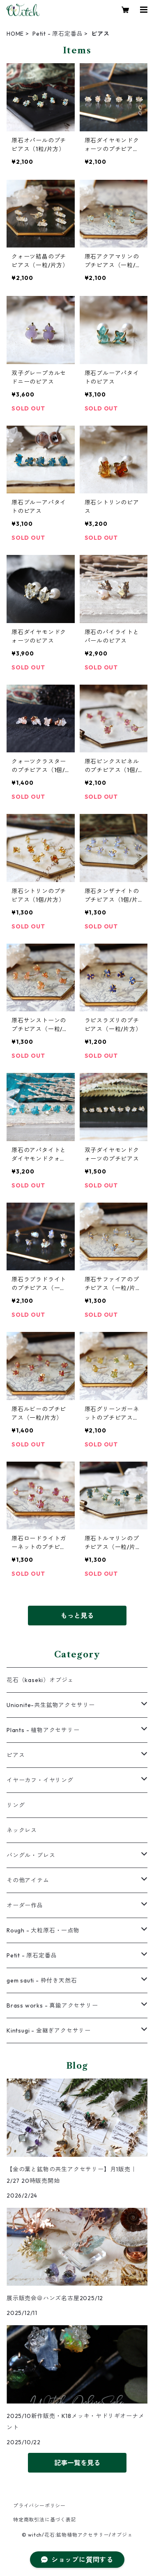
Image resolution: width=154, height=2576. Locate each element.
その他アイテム (28, 1880)
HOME (15, 33)
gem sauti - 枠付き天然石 (42, 1980)
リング (16, 1805)
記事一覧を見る (77, 2463)
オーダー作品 (25, 1905)
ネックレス (22, 1830)
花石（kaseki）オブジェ (40, 1680)
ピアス (16, 1755)
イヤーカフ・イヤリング (40, 1780)
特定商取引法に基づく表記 (44, 2519)
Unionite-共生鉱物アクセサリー (51, 1705)
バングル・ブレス (31, 1855)
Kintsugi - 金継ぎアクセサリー (49, 2030)
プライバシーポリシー (39, 2506)
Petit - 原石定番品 (57, 33)
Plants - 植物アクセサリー (43, 1730)
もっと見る (77, 1615)
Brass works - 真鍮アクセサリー (52, 2005)
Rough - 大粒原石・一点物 (43, 1930)
